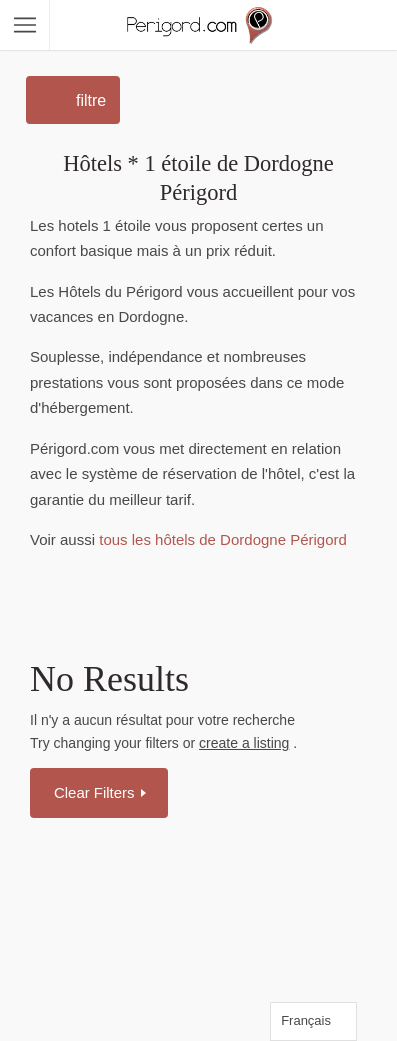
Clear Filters (96, 792)
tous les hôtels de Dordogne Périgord (221, 539)
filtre (91, 100)
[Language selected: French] (313, 1021)
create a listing (244, 743)
